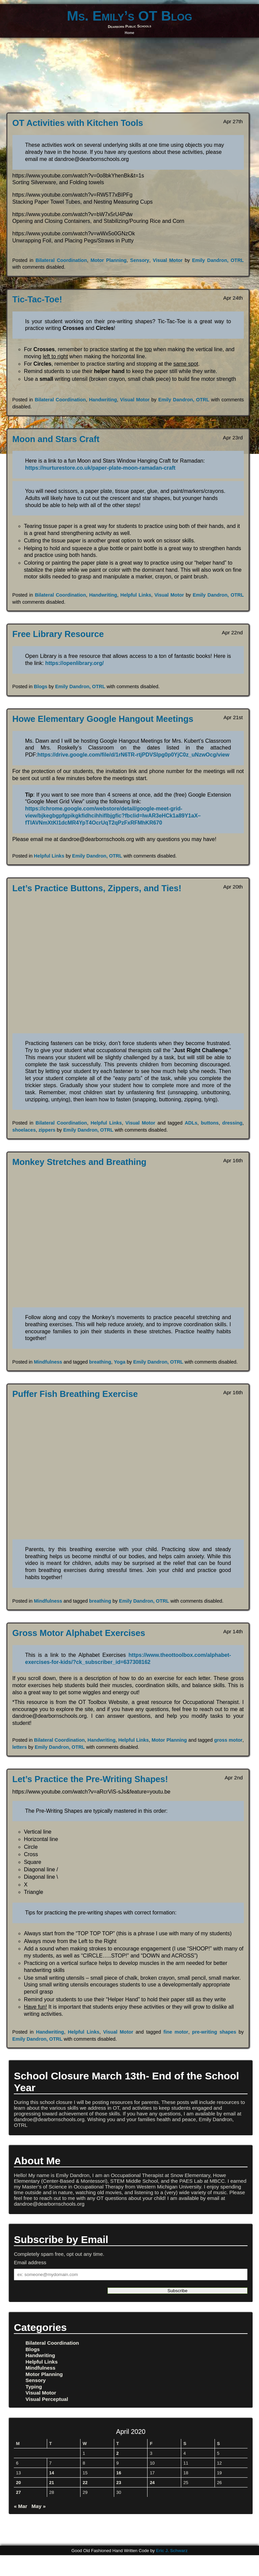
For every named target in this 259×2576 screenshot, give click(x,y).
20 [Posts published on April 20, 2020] (18, 2482)
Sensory (139, 260)
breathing (100, 1362)
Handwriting (103, 399)
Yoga (119, 1362)
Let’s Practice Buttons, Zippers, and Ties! (97, 888)
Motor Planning (109, 260)
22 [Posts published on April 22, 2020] (85, 2482)
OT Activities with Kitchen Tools (77, 123)
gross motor (228, 1740)
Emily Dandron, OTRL (218, 260)
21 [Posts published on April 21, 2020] (51, 2482)
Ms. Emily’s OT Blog (129, 16)
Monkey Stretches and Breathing (79, 1162)
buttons (210, 1123)
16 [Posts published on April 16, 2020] (118, 2472)
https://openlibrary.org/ (74, 663)
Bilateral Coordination (61, 260)
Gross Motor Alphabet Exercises (78, 1633)
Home (129, 33)
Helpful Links (135, 595)
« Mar (20, 2506)
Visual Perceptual (47, 2399)
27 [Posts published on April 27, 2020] (18, 2492)
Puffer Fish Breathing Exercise (75, 1394)
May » (39, 2506)
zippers (46, 1130)
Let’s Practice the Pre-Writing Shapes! (90, 1779)
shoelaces (24, 1130)
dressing (232, 1123)
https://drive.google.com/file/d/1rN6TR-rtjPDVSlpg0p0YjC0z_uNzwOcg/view (133, 755)
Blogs (40, 686)
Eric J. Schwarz (172, 2550)
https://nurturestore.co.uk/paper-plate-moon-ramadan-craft (100, 468)
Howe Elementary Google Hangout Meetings (103, 719)
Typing (34, 2386)
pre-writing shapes (214, 2032)
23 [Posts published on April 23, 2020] (118, 2482)
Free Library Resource (58, 634)
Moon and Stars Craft (56, 439)
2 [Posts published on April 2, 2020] (117, 2453)
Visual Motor (168, 260)
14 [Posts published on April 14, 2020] (51, 2472)
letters (19, 1747)
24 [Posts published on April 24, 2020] (152, 2482)
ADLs (191, 1123)
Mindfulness (48, 1362)
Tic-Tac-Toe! (37, 299)
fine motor (175, 2032)
